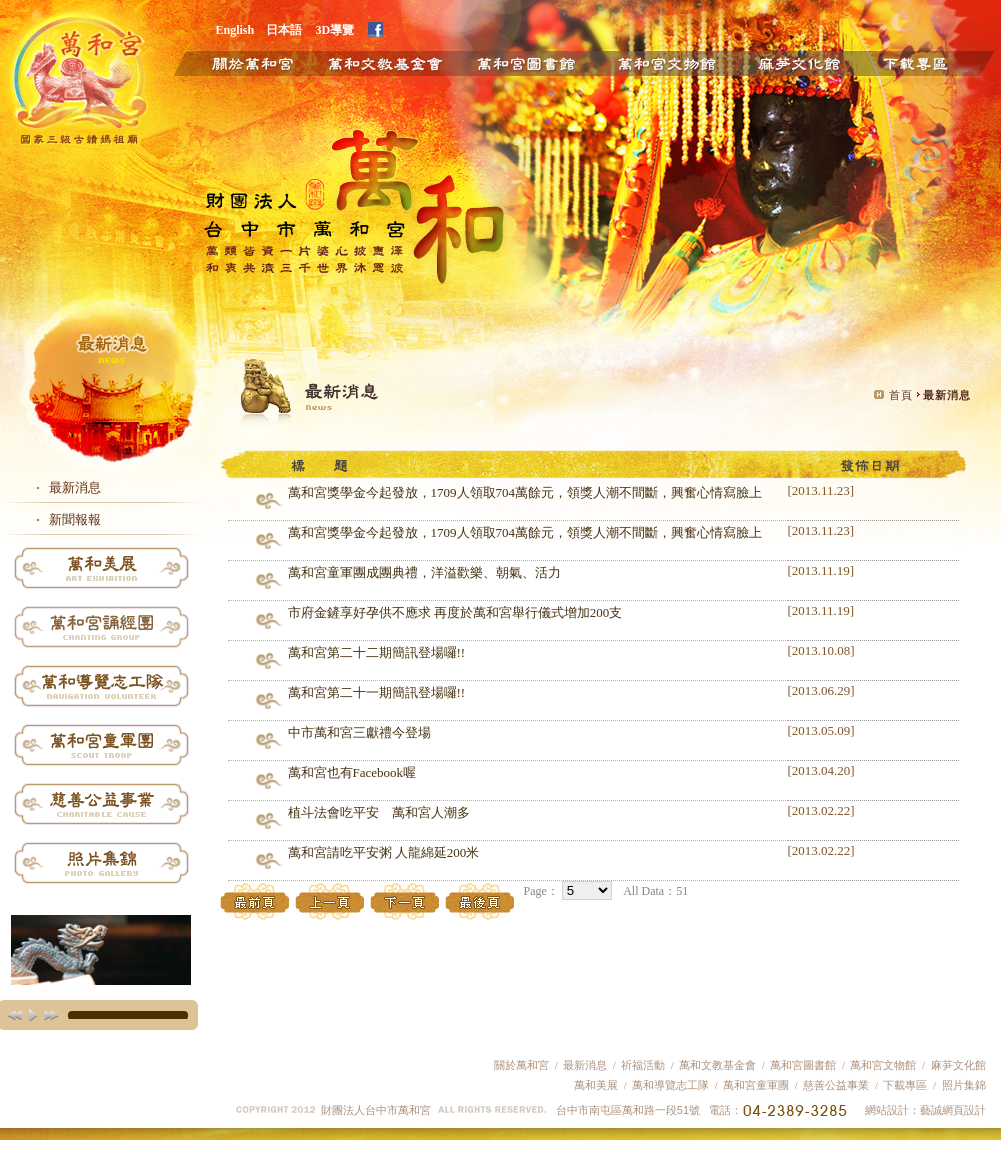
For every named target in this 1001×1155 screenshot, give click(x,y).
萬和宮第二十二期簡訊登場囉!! (377, 652)
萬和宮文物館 (883, 1065)
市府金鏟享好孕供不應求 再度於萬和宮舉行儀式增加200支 (455, 612)
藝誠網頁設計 (953, 1110)
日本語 (284, 29)
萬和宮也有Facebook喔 (352, 772)
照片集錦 (964, 1085)
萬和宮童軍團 (756, 1085)
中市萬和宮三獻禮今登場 (359, 732)
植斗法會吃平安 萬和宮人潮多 (379, 812)
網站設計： (892, 1110)
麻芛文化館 (798, 62)
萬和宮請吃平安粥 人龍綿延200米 (384, 852)
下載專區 (931, 62)
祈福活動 (643, 1065)
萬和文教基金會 (384, 62)
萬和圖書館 (527, 62)
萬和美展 (596, 1085)
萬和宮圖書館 (803, 1065)
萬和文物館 (666, 62)
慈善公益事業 (835, 1085)
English (235, 29)
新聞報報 (75, 519)
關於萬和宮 (238, 62)
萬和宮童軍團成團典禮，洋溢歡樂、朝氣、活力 (424, 572)
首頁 (901, 395)
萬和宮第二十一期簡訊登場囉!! (377, 692)
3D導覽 (335, 29)
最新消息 (75, 487)
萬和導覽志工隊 (670, 1085)
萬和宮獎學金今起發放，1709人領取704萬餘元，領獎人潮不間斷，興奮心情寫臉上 (525, 492)
